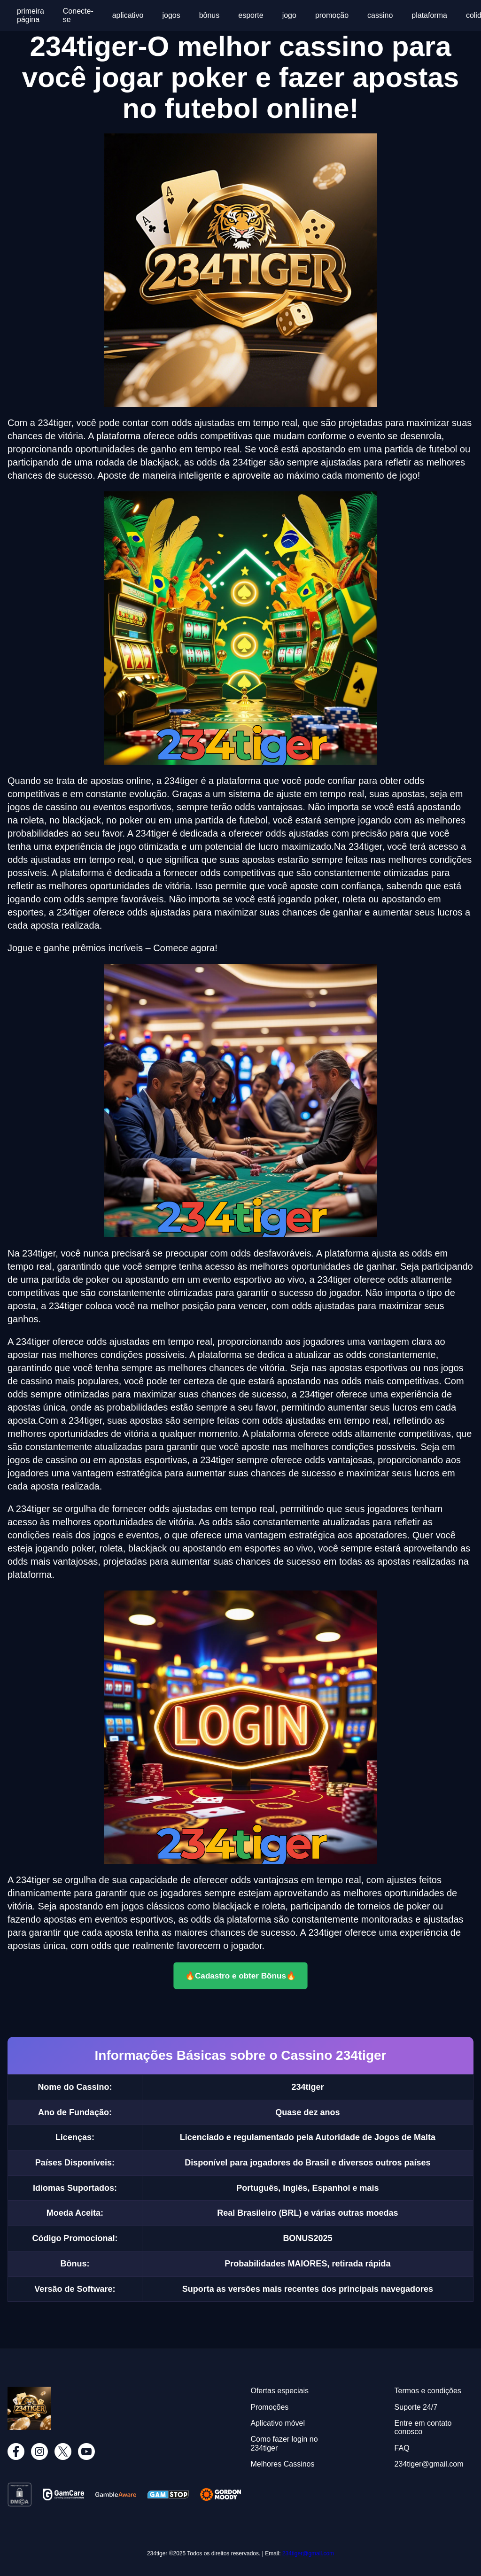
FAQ (402, 2448)
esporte (250, 15)
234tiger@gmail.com (308, 2553)
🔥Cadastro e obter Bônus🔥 (240, 1975)
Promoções (269, 2407)
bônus (209, 15)
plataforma (429, 15)
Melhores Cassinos (282, 2464)
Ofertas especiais (279, 2391)
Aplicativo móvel (277, 2423)
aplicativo (128, 15)
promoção (332, 15)
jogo (289, 15)
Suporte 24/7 (416, 2407)
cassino (380, 15)
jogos (171, 15)
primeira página (30, 15)
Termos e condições (428, 2391)
